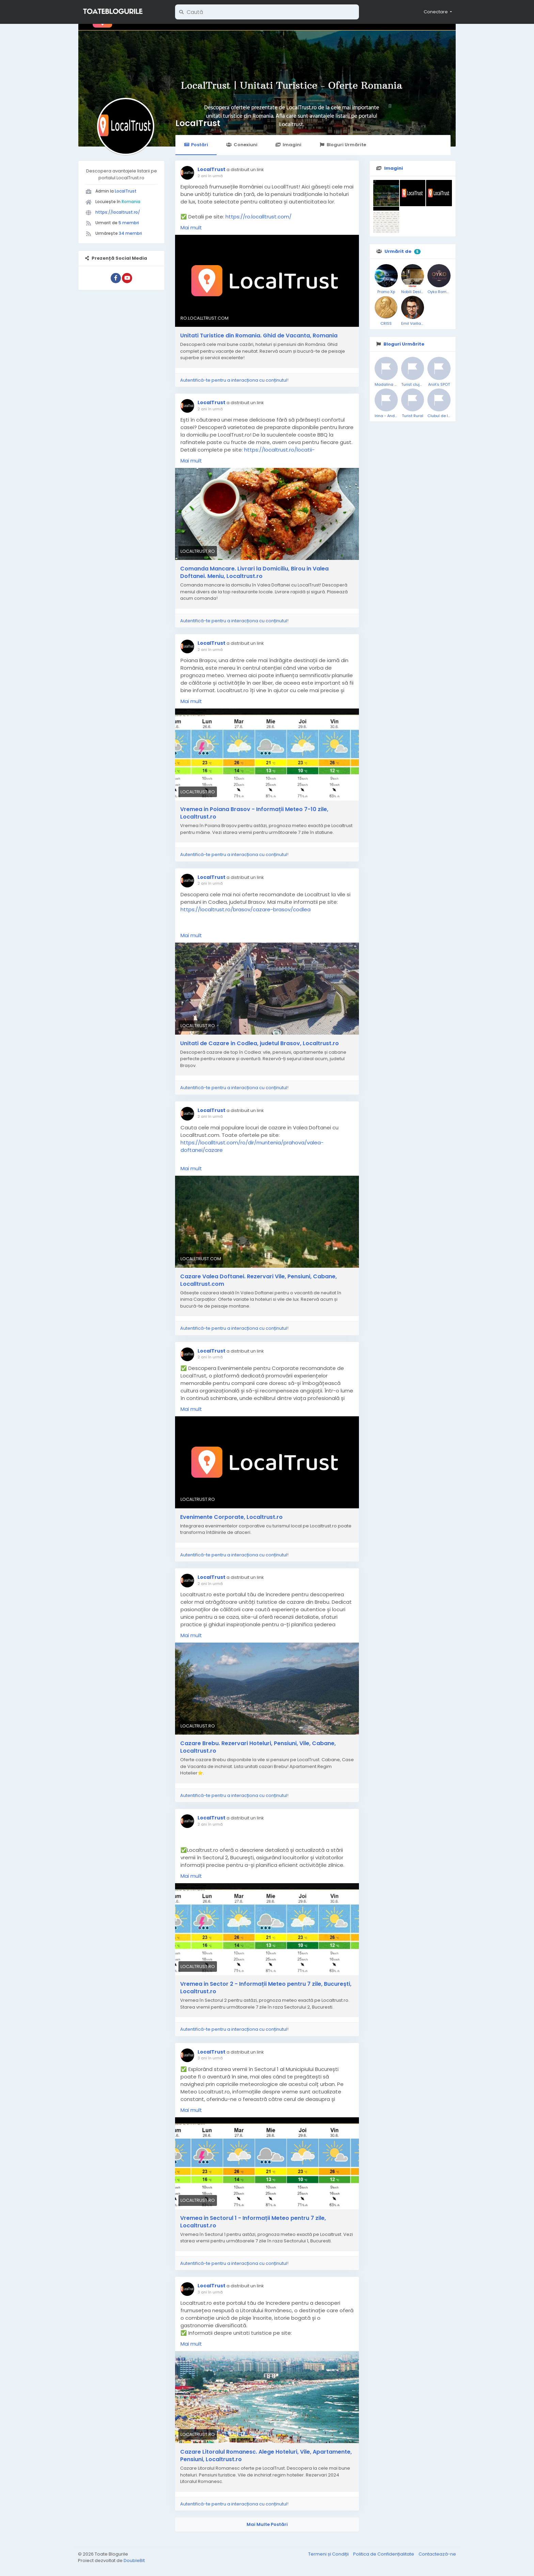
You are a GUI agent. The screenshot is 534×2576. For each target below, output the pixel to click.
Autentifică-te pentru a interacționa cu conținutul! (234, 380)
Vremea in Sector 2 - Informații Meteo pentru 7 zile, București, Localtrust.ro (265, 1987)
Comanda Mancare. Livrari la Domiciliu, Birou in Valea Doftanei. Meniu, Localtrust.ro (254, 572)
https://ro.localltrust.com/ (258, 216)
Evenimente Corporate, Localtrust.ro (231, 1517)
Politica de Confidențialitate (384, 2554)
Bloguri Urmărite (342, 144)
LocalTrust (197, 123)
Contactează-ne (437, 2554)
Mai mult (191, 227)
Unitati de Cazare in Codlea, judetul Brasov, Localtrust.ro (259, 1043)
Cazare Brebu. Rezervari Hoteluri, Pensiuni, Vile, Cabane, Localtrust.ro (258, 1747)
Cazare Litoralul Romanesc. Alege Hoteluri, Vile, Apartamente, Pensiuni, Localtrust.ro (266, 2455)
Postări (196, 144)
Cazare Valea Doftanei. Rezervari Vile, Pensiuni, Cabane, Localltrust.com (258, 1280)
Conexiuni (241, 144)
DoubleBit (134, 2560)
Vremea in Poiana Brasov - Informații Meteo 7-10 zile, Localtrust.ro (254, 813)
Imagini (288, 144)
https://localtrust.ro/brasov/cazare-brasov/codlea (245, 909)
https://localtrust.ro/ (117, 212)
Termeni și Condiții (329, 2554)
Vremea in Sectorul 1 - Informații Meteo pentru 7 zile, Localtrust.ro (253, 2221)
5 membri (129, 223)
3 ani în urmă (210, 2058)
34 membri (130, 233)
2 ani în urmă (210, 176)
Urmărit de (397, 251)
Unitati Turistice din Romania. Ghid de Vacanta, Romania (258, 335)
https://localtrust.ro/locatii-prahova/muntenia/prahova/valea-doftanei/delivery (247, 453)
